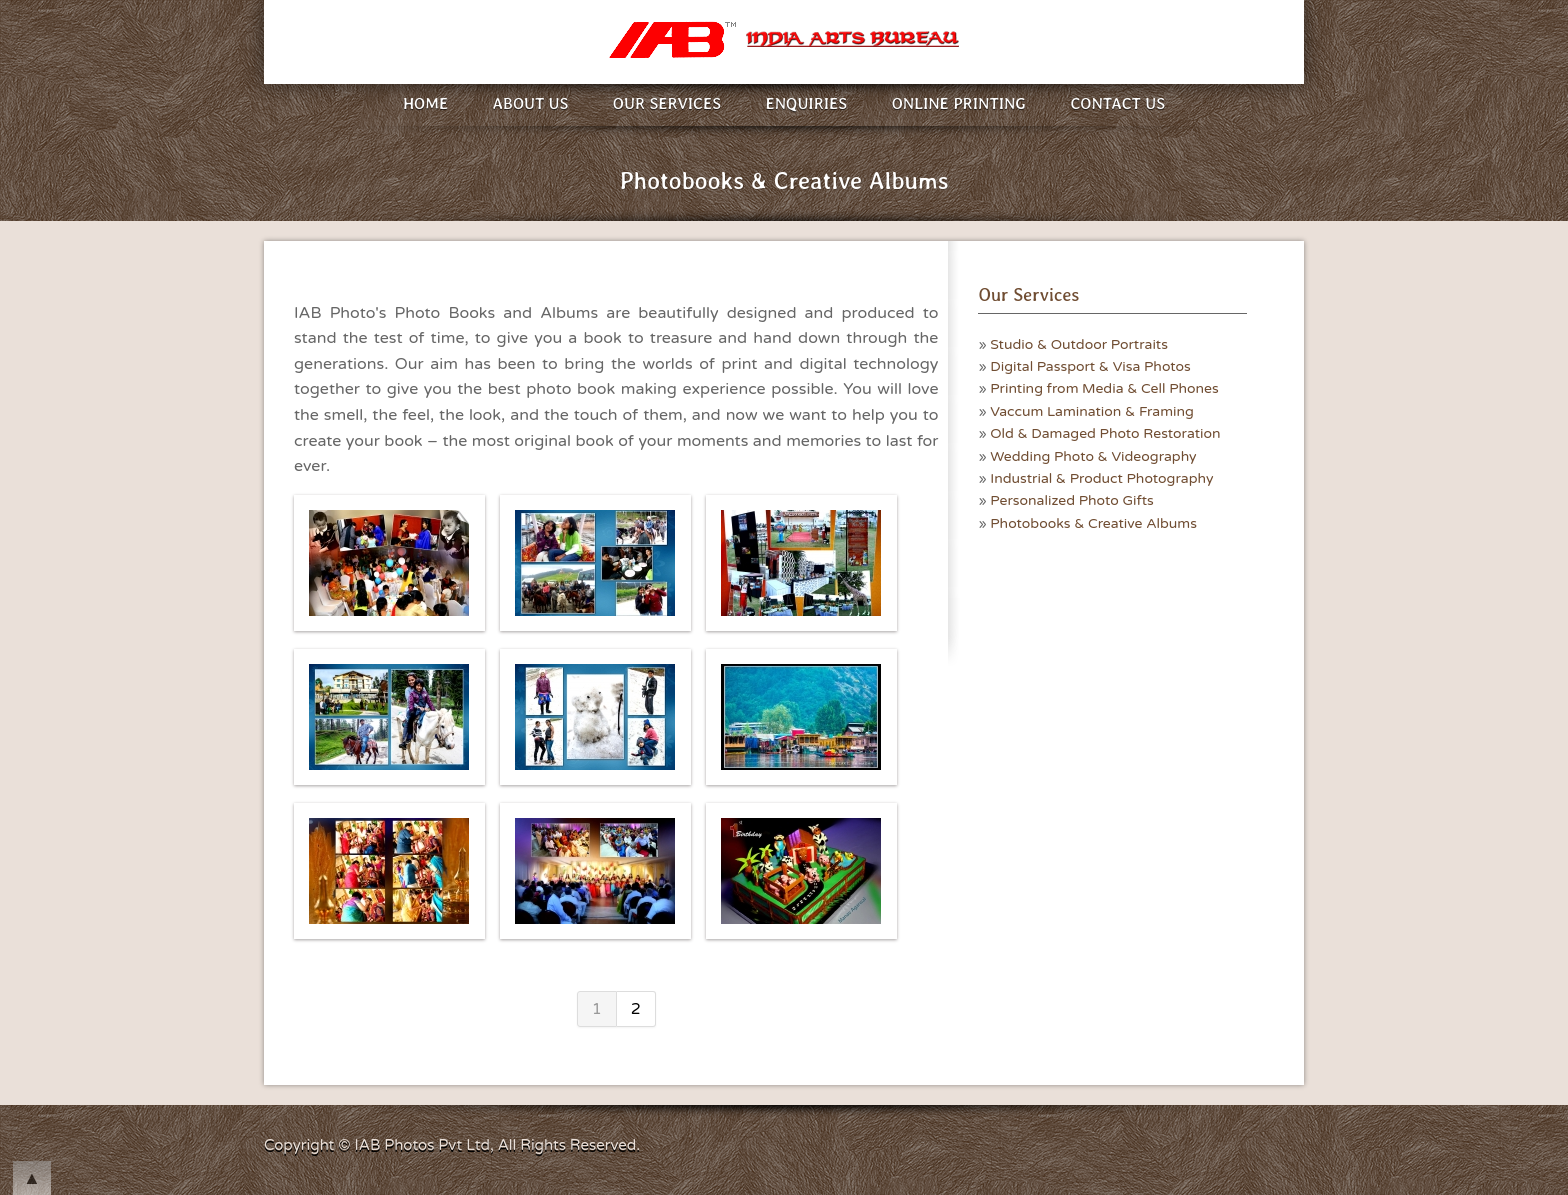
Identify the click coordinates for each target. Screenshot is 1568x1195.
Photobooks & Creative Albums (1093, 523)
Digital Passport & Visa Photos (1090, 366)
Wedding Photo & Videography (1093, 456)
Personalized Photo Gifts (1072, 500)
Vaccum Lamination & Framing (1092, 411)
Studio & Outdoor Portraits (1079, 344)
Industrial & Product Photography (1101, 478)
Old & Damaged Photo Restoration (1105, 433)
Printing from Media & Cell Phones (1104, 388)
